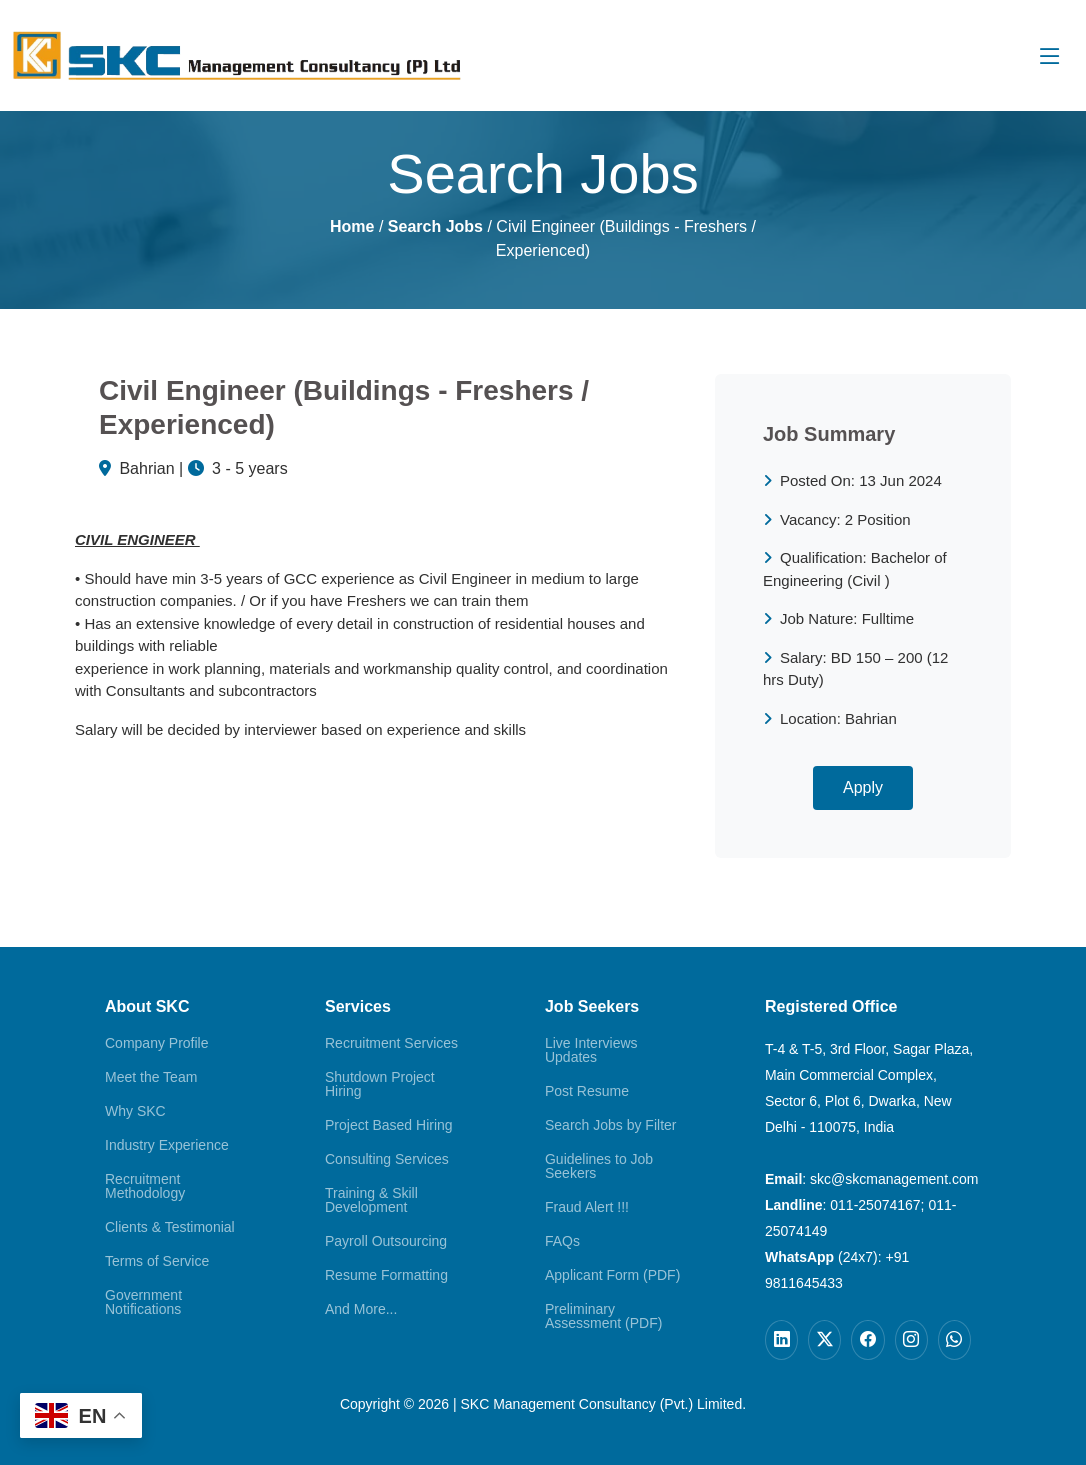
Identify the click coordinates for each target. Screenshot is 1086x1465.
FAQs (562, 1241)
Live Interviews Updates (591, 1050)
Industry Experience (167, 1145)
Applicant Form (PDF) (612, 1275)
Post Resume (587, 1091)
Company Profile (157, 1043)
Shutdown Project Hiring (380, 1084)
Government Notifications (143, 1302)
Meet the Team (151, 1077)
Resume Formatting (386, 1275)
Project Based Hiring (389, 1125)
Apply (863, 787)
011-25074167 (875, 1205)
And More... (361, 1309)
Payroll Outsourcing (386, 1241)
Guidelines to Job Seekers (599, 1166)
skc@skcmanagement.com (894, 1179)
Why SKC (135, 1111)
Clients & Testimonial (170, 1227)
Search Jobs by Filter (611, 1125)
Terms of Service (157, 1261)
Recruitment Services (391, 1043)
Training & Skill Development (371, 1200)
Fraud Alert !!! (587, 1207)
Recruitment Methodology (145, 1186)
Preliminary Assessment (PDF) (603, 1316)
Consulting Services (387, 1159)
